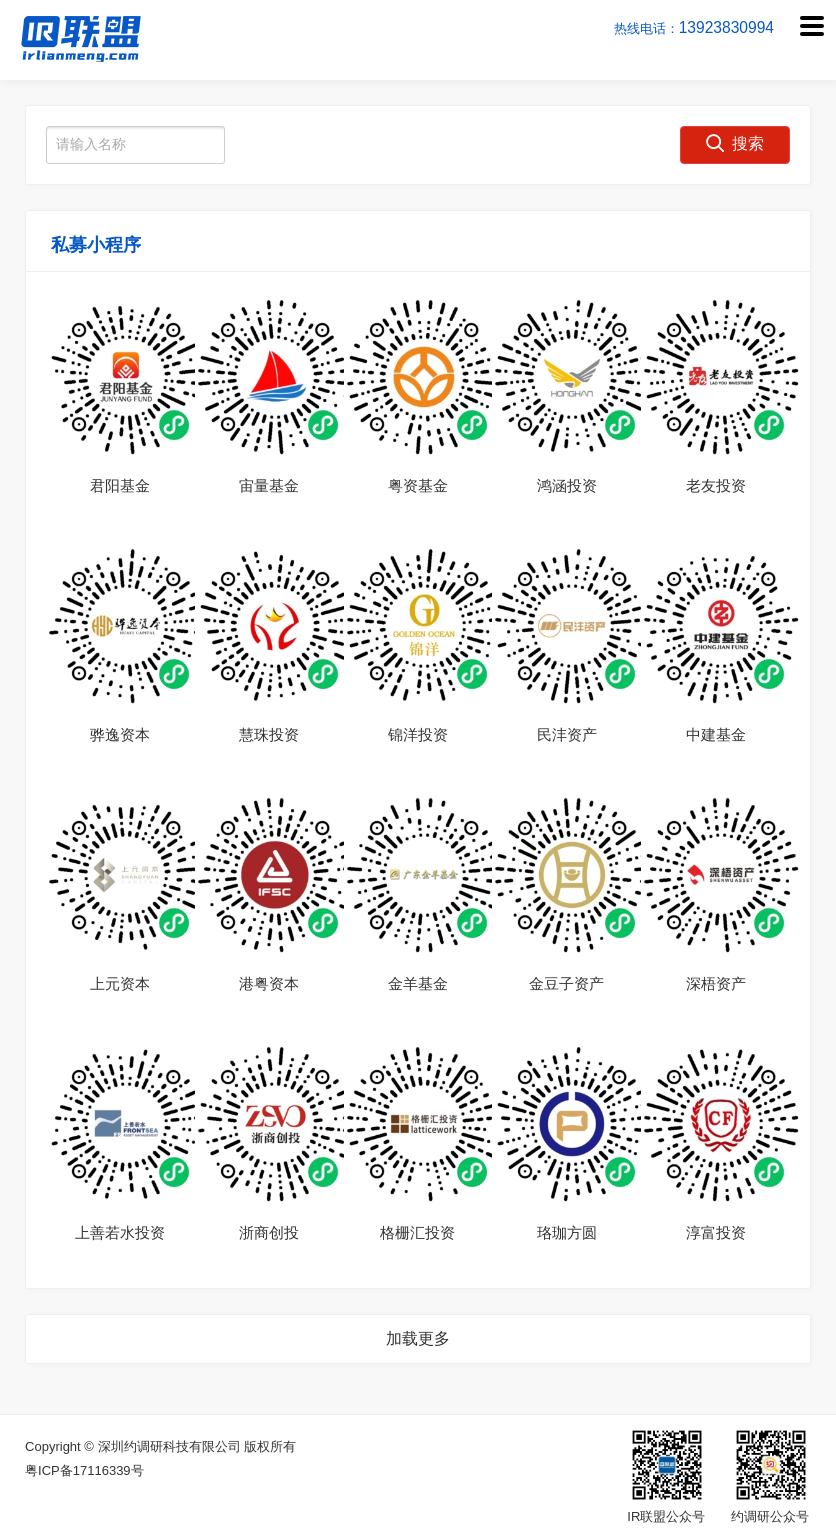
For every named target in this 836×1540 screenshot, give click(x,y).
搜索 (735, 143)
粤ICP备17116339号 (84, 1470)
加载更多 (418, 1338)
